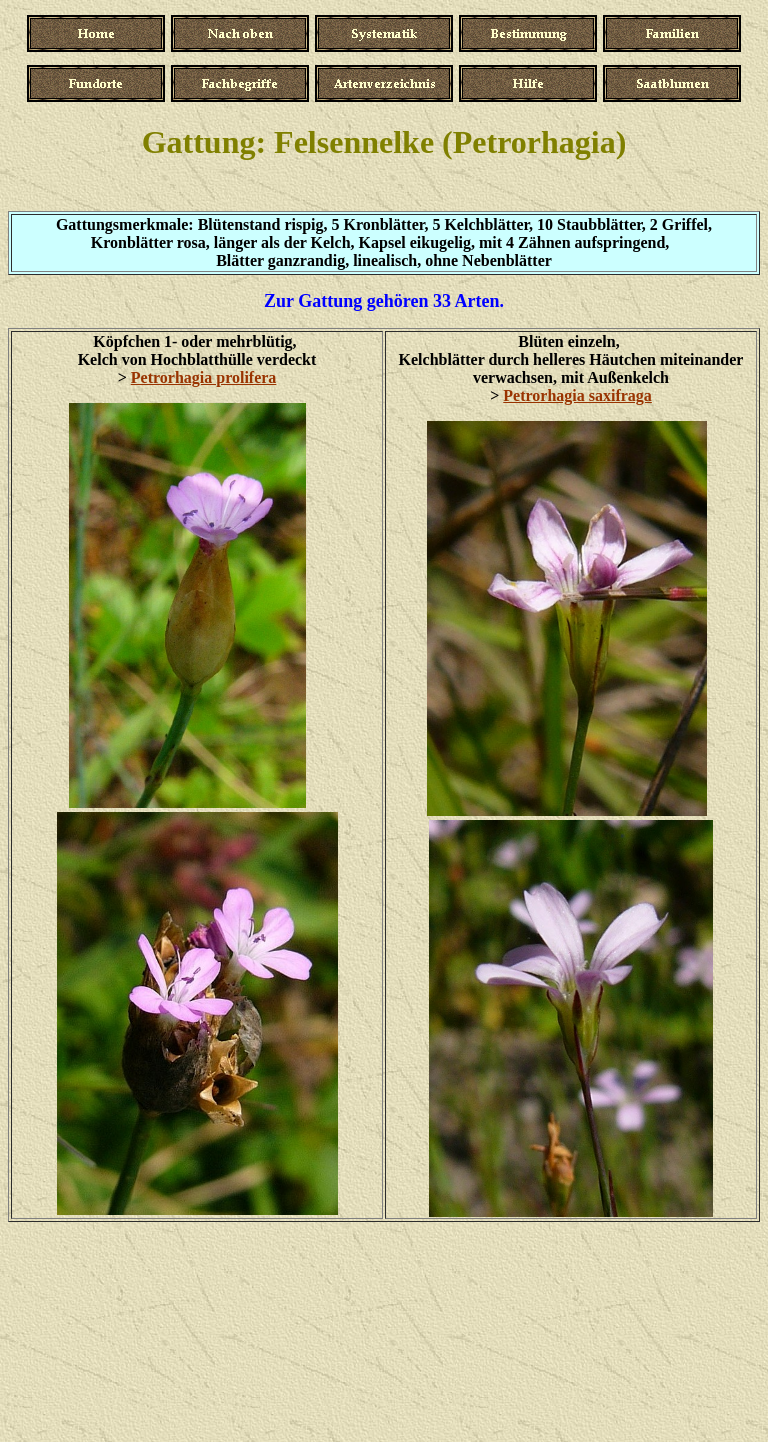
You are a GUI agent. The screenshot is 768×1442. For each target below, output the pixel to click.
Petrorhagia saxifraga (577, 395)
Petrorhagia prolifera (204, 377)
